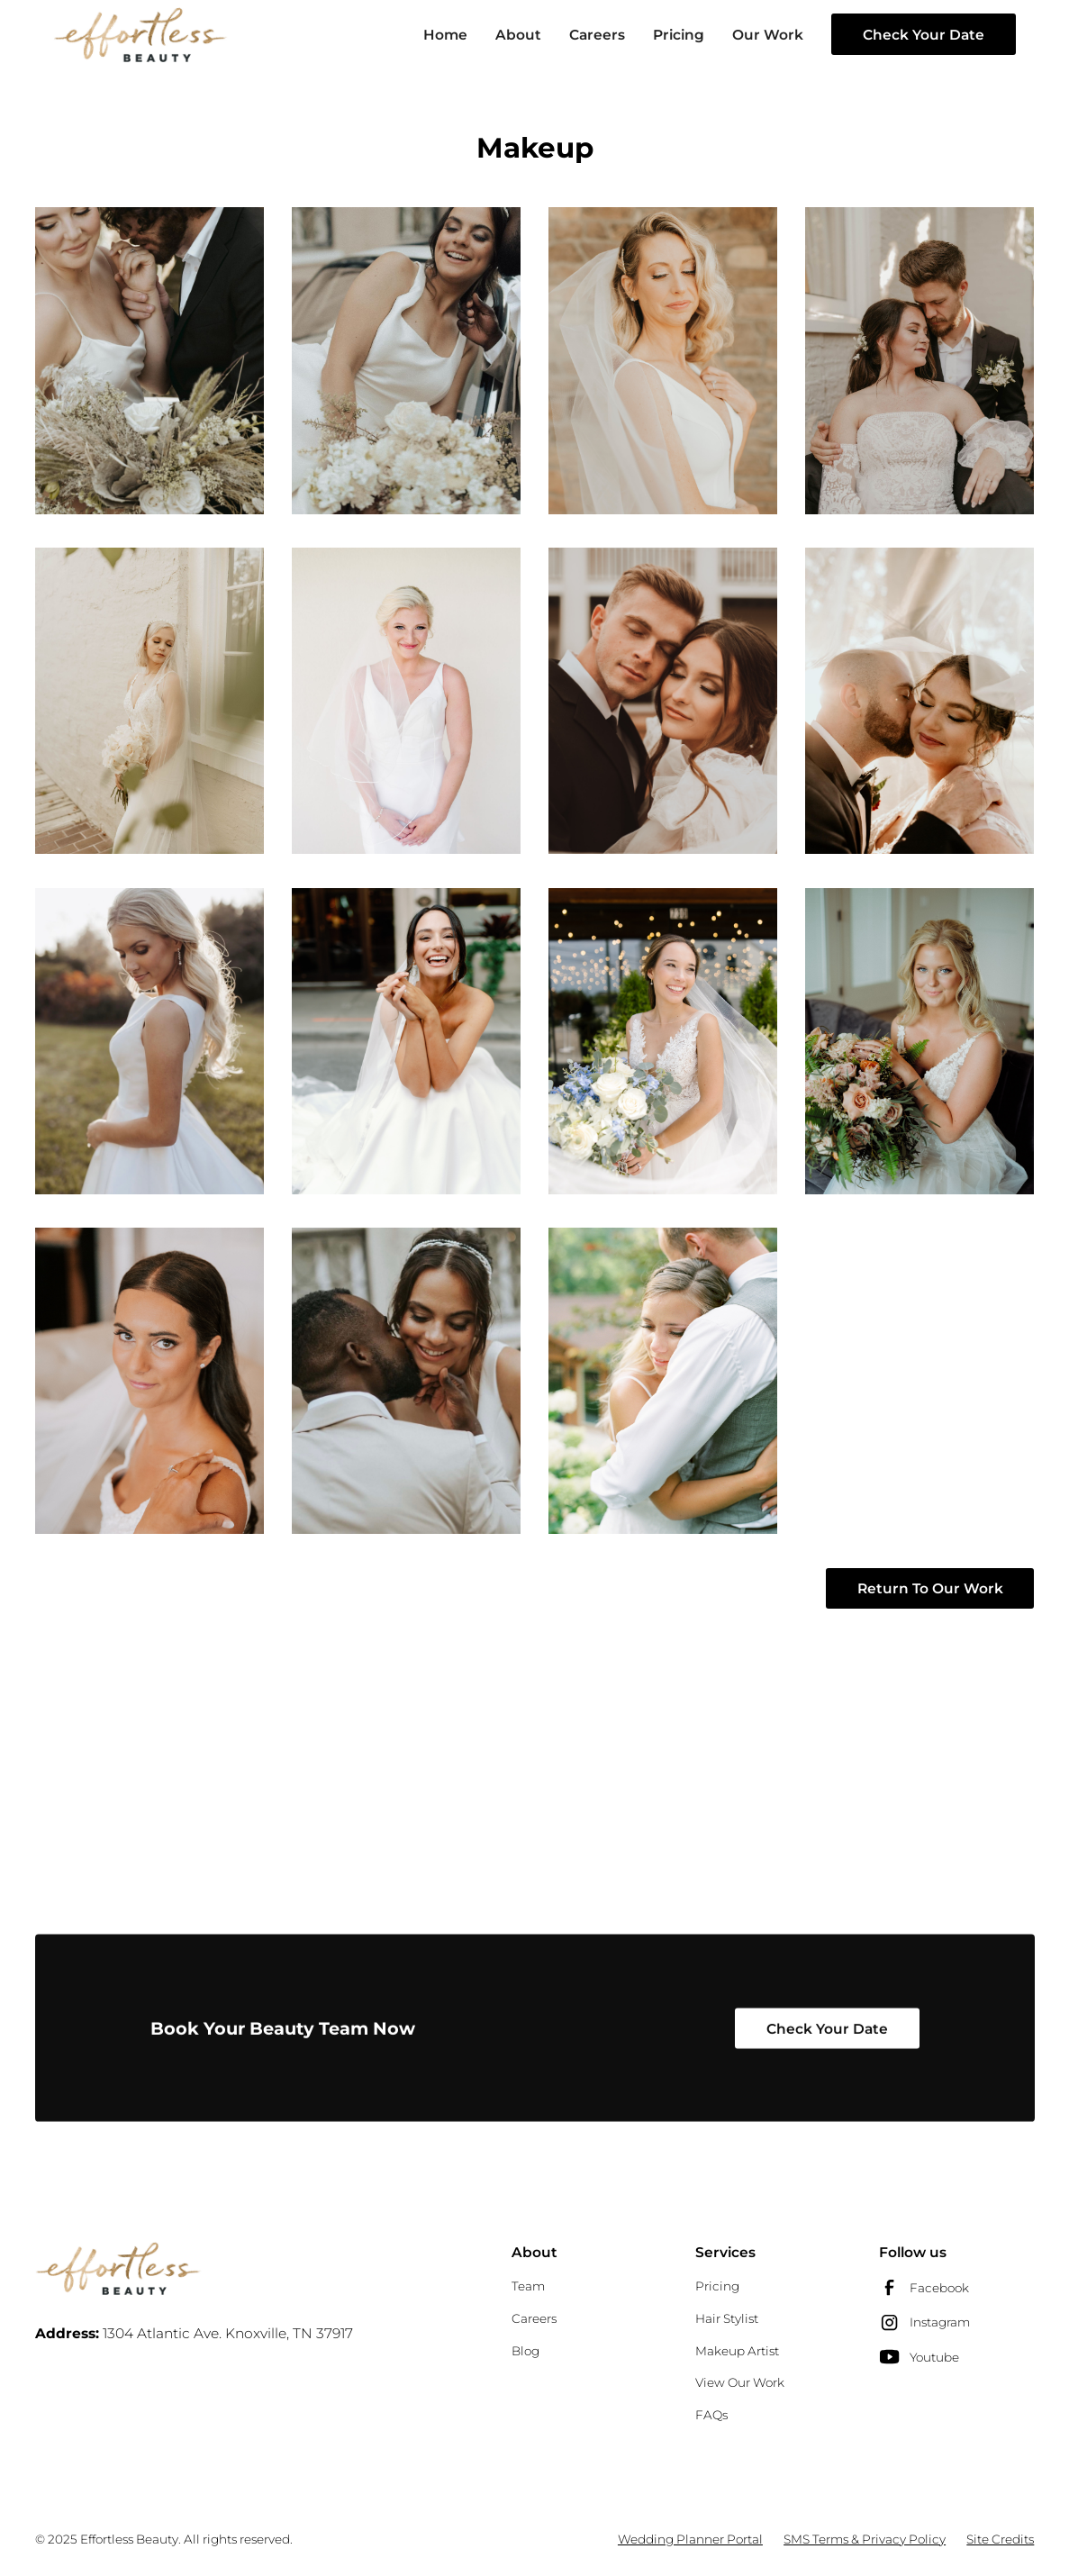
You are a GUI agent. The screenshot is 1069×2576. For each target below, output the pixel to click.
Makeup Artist (737, 2351)
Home (445, 34)
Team (528, 2286)
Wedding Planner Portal (690, 2539)
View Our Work (739, 2382)
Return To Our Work (930, 1588)
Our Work (767, 34)
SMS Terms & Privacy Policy (865, 2539)
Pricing (678, 34)
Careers (597, 34)
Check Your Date (923, 34)
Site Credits (1000, 2539)
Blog (525, 2351)
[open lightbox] (149, 360)
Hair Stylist (726, 2318)
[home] (140, 34)
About (518, 34)
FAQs (711, 2415)
